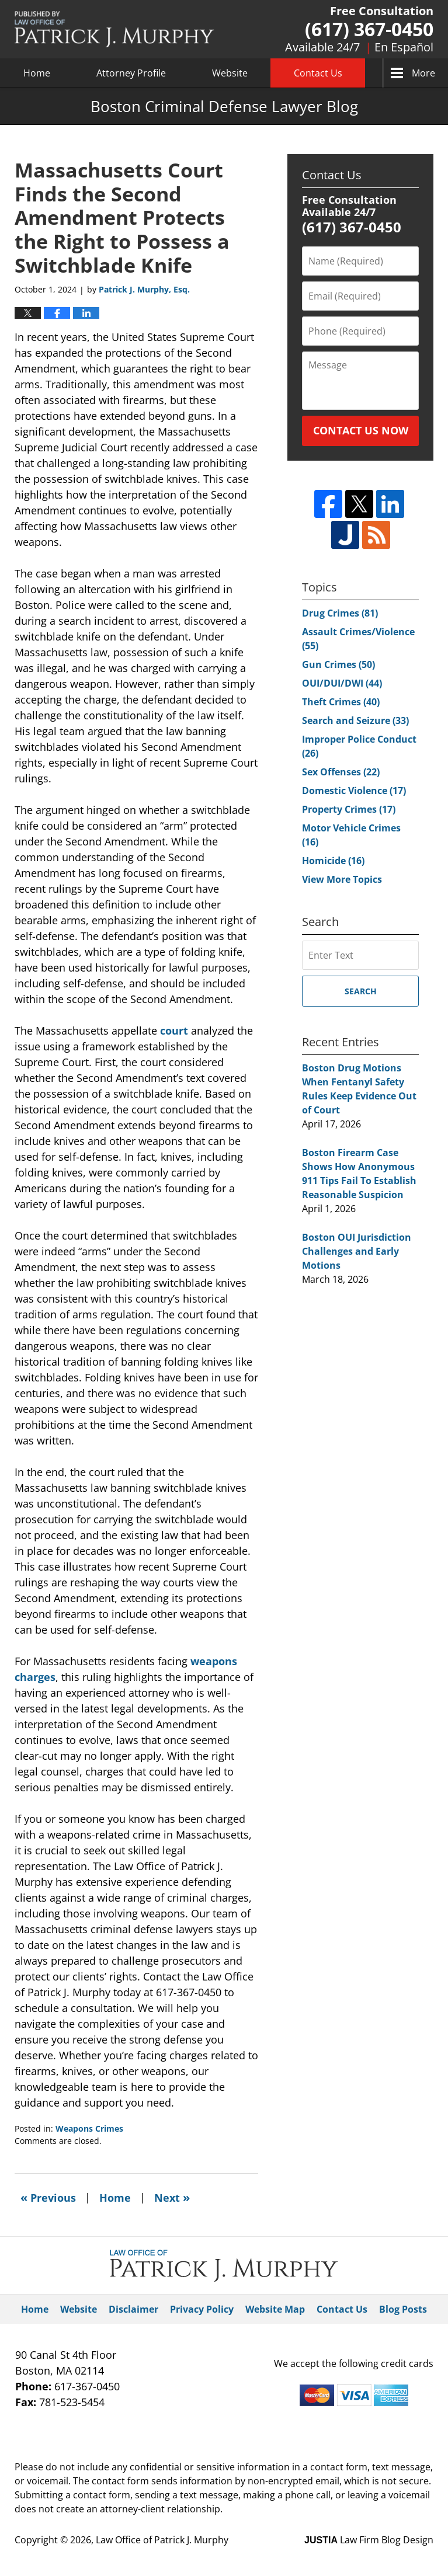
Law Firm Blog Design (368, 2539)
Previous (48, 2197)
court (174, 1031)
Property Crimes (348, 809)
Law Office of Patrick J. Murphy (162, 2539)
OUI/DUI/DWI (342, 683)
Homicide (333, 860)
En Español (403, 47)
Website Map (275, 2309)
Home (36, 73)
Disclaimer (133, 2309)
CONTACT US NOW (360, 430)
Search (361, 991)
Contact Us (318, 73)
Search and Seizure (355, 720)
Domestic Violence (354, 790)
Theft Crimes (341, 701)
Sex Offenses (341, 771)
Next (172, 2197)
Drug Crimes (340, 613)
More (423, 73)
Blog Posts (403, 2309)
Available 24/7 (322, 47)
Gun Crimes (338, 664)
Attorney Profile (131, 73)
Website (230, 73)
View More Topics (342, 879)
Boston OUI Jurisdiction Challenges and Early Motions (356, 1251)
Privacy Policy (202, 2309)
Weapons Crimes (89, 2128)
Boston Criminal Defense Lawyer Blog (114, 29)
